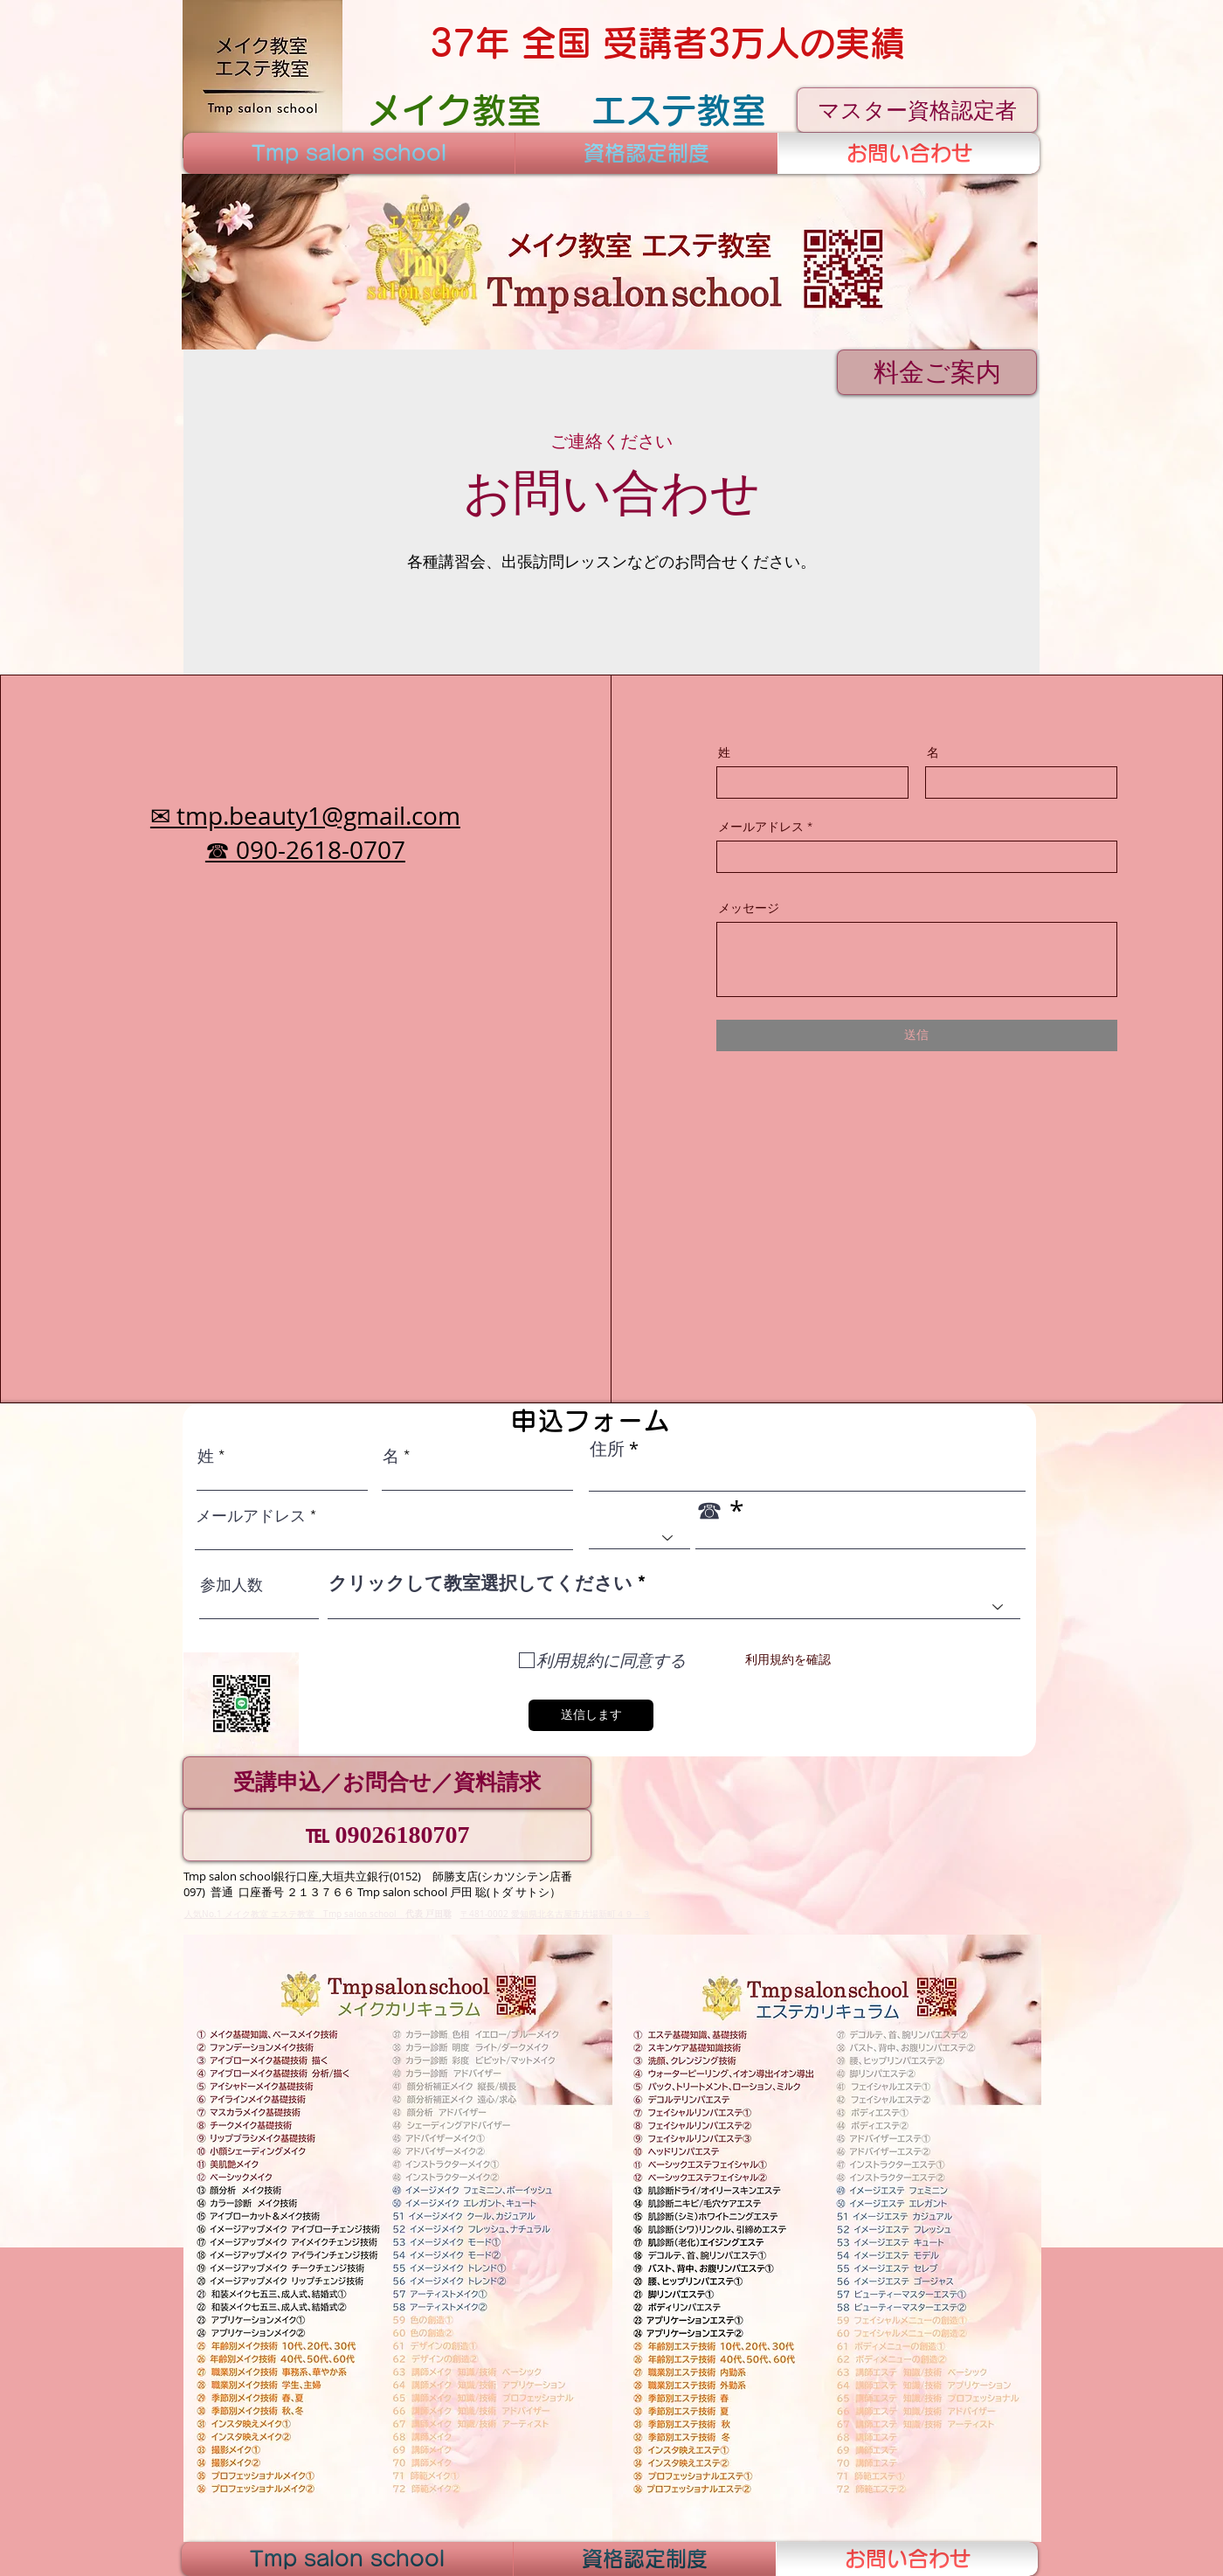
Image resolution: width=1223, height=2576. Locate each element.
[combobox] (674, 1607)
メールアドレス (761, 827)
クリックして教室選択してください (480, 1583)
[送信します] (591, 1715)
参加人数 (231, 1585)
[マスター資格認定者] (917, 110)
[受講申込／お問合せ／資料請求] (387, 1782)
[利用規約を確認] (787, 1660)
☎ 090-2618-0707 (305, 850)
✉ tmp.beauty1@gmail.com (305, 816)
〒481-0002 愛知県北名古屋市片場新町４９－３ (555, 1914)
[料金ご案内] (937, 372)
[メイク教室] (454, 110)
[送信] (916, 1035)
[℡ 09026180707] (387, 1835)
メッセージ (748, 908)
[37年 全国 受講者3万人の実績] (667, 43)
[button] (610, 262)
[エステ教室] (678, 110)
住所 (607, 1449)
